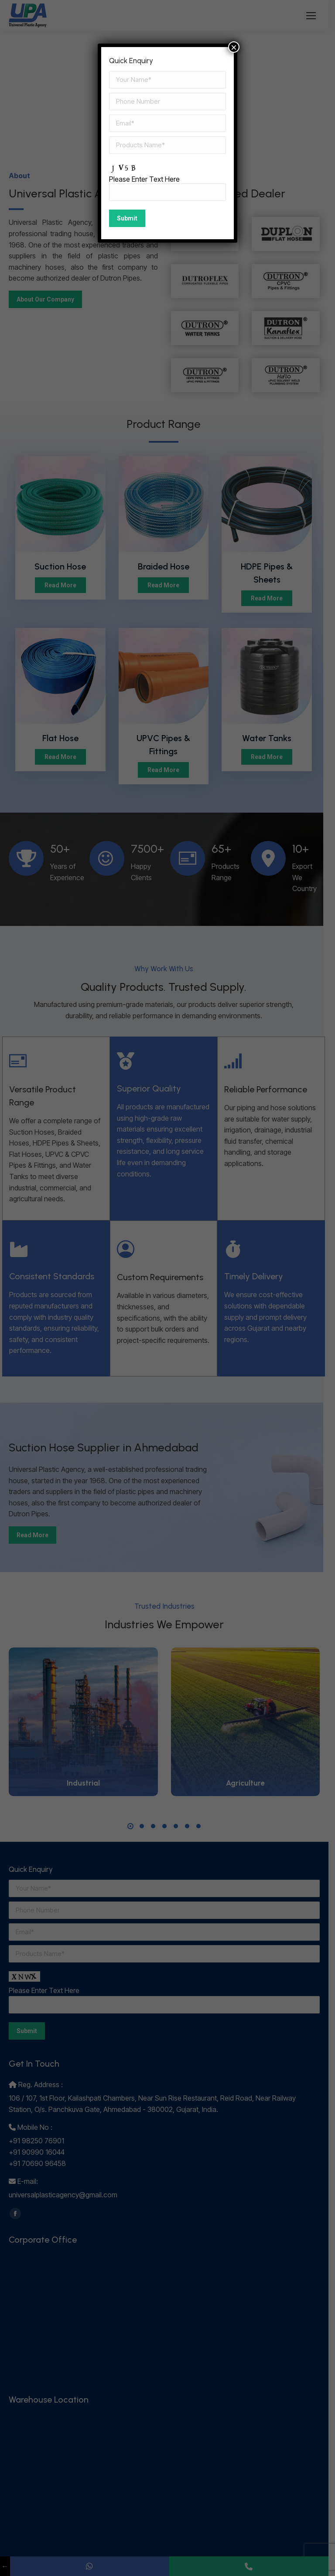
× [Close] (234, 47)
